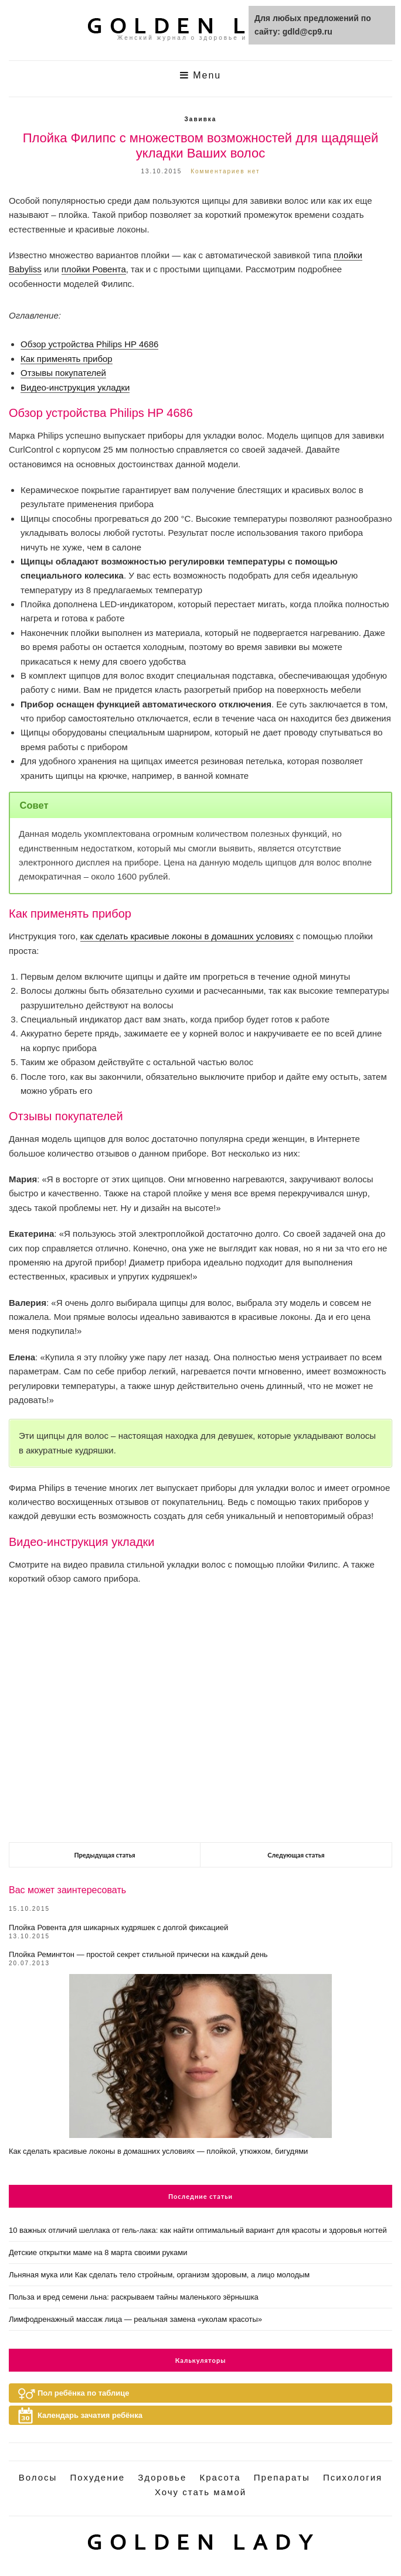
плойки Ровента (94, 269)
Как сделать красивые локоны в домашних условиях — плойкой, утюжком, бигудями (158, 2151)
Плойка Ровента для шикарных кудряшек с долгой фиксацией (118, 1927)
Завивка (201, 119)
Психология (352, 2477)
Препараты (282, 2477)
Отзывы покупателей (63, 373)
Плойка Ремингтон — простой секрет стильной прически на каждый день (138, 1954)
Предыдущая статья (104, 1855)
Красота (219, 2477)
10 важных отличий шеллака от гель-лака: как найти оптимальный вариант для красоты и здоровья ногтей (198, 2230)
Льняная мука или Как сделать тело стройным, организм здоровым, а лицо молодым (159, 2274)
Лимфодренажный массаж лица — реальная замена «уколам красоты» (135, 2319)
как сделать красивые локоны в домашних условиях (187, 936)
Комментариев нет (225, 171)
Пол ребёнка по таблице (83, 2393)
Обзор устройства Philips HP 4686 (89, 344)
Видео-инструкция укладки (75, 387)
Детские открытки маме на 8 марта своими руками (98, 2252)
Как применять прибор (67, 359)
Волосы (38, 2477)
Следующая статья (295, 1855)
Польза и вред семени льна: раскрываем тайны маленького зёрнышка (134, 2297)
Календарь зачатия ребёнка (90, 2415)
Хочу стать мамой (200, 2492)
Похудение (97, 2477)
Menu (200, 75)
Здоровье (162, 2477)
